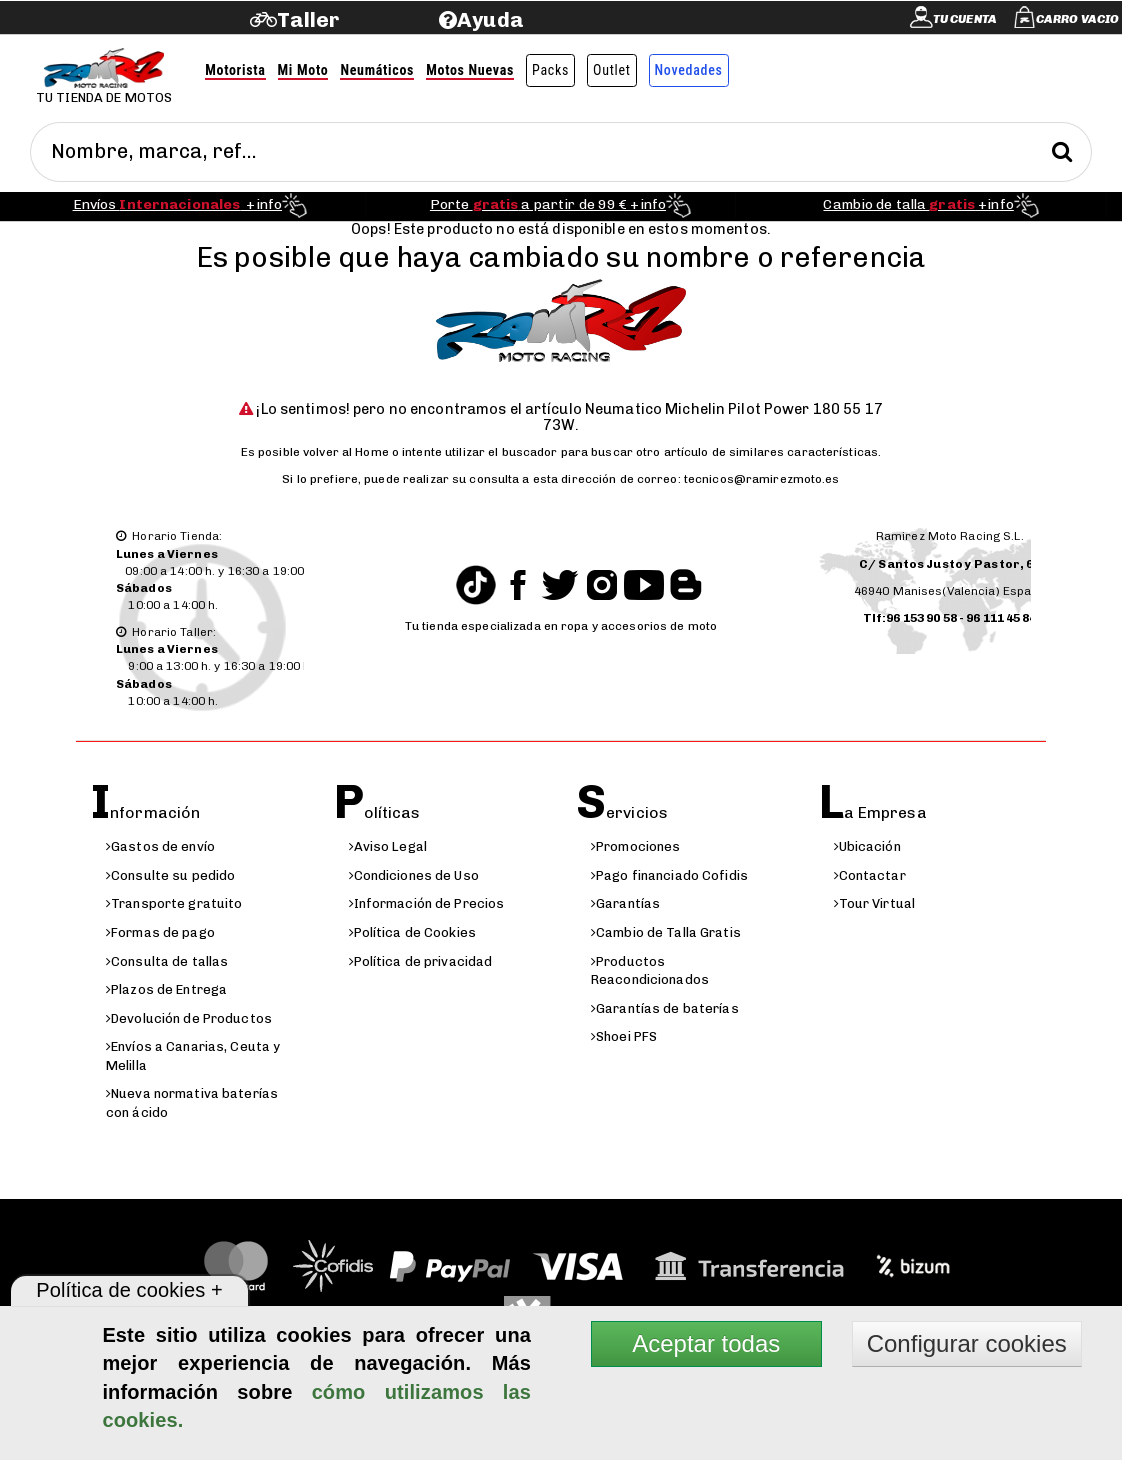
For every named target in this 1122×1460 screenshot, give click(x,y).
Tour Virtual (875, 903)
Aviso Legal (388, 846)
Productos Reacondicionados (650, 971)
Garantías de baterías (665, 1008)
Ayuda (490, 19)
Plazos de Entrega (166, 989)
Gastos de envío (160, 846)
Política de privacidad (421, 961)
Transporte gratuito (174, 903)
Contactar (870, 875)
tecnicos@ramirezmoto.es (762, 479)
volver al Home (346, 452)
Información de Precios (427, 903)
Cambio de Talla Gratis (666, 932)
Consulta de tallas (167, 961)
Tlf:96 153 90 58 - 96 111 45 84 (950, 618)
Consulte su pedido (170, 875)
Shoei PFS (624, 1036)
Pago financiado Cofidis (669, 875)
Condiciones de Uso (414, 875)
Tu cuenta (965, 19)
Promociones (635, 846)
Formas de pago (160, 932)
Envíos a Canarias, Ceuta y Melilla (193, 1056)
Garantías (625, 903)
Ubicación (867, 846)
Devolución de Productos (189, 1018)
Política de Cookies (412, 932)
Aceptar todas (706, 1343)
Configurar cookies (967, 1343)
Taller (308, 19)
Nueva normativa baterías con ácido (192, 1103)
